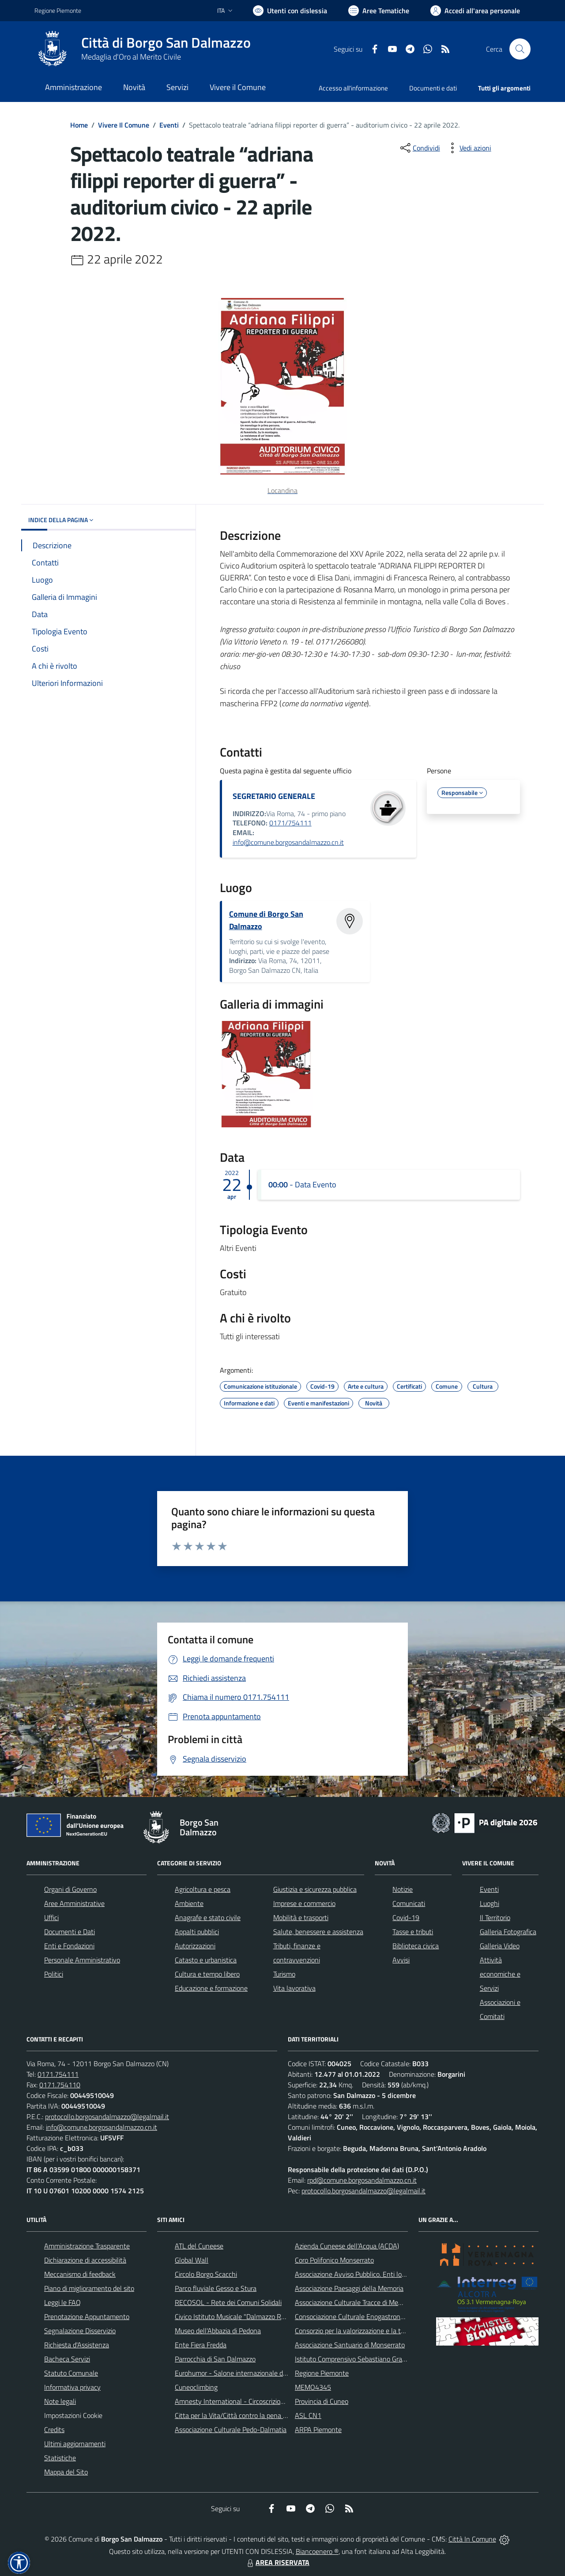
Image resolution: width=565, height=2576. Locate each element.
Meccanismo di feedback (80, 2274)
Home (79, 125)
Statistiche (60, 2457)
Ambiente (189, 1903)
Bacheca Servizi (67, 2359)
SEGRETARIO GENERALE (274, 796)
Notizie (402, 1889)
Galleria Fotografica (508, 1931)
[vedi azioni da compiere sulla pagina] (468, 148)
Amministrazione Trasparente (87, 2246)
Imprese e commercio (304, 1903)
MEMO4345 (313, 2387)
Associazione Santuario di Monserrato (350, 2344)
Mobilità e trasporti (300, 1917)
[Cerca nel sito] (520, 49)
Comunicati (408, 1903)
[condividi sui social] (419, 148)
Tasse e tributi (412, 1931)
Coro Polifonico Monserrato (334, 2260)
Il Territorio (495, 1917)
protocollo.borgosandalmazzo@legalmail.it (107, 2116)
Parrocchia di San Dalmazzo (215, 2359)
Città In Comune (472, 2539)
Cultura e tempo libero (207, 1974)
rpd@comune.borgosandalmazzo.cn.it (362, 2180)
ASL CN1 (308, 2415)
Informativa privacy (72, 2387)
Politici (53, 1974)
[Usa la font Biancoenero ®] (290, 10)
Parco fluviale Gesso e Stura (215, 2288)
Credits (54, 2429)
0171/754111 (290, 822)
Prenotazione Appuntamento (86, 2316)
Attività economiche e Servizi (500, 1974)
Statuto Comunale (71, 2373)
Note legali (60, 2401)
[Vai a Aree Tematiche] (379, 10)
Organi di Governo (70, 1889)
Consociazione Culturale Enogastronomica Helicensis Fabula (382, 2316)
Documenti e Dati (69, 1931)
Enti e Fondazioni (69, 1945)
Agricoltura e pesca (202, 1889)
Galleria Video (500, 1945)
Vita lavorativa (294, 1988)
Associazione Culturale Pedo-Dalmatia (230, 2429)
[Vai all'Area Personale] (475, 10)
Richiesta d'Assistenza (76, 2344)
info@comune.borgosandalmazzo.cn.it (288, 842)
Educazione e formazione (211, 1988)
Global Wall (191, 2260)
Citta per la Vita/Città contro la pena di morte (241, 2415)
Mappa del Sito (66, 2472)
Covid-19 (405, 1917)
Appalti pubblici (197, 1931)
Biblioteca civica (415, 1945)
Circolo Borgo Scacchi (206, 2274)
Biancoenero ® (317, 2551)
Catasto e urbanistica (206, 1960)
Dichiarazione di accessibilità (85, 2260)
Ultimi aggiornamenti (74, 2443)
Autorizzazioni (195, 1945)
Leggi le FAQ (62, 2302)
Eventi (169, 125)
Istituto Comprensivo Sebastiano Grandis (354, 2359)
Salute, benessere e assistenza (318, 1931)
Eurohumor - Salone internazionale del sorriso (242, 2373)
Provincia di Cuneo (321, 2401)
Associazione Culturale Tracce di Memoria (354, 2302)
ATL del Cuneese (199, 2246)
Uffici (51, 1917)
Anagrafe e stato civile (208, 1917)
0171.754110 (59, 2084)
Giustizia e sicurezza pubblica (315, 1889)
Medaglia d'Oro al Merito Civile (131, 57)
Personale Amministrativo (82, 1960)
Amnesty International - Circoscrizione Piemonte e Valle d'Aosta (269, 2401)
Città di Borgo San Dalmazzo (166, 42)
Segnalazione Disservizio (80, 2330)
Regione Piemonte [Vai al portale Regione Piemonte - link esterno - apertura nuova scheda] (57, 10)
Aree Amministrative (74, 1903)
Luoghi (489, 1903)
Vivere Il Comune (123, 125)
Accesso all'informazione (353, 88)
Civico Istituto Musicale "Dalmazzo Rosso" (236, 2316)
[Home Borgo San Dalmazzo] (142, 49)
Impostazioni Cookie (73, 2415)
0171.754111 (58, 2074)
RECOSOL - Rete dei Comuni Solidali (228, 2302)
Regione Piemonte (322, 2373)
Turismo (284, 1974)
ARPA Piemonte (318, 2429)
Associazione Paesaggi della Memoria (349, 2288)
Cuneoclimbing (196, 2387)
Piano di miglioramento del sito (89, 2288)
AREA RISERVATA (277, 2562)
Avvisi (401, 1960)
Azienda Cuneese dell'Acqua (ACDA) (347, 2246)
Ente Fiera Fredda (200, 2344)
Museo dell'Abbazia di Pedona (218, 2330)
